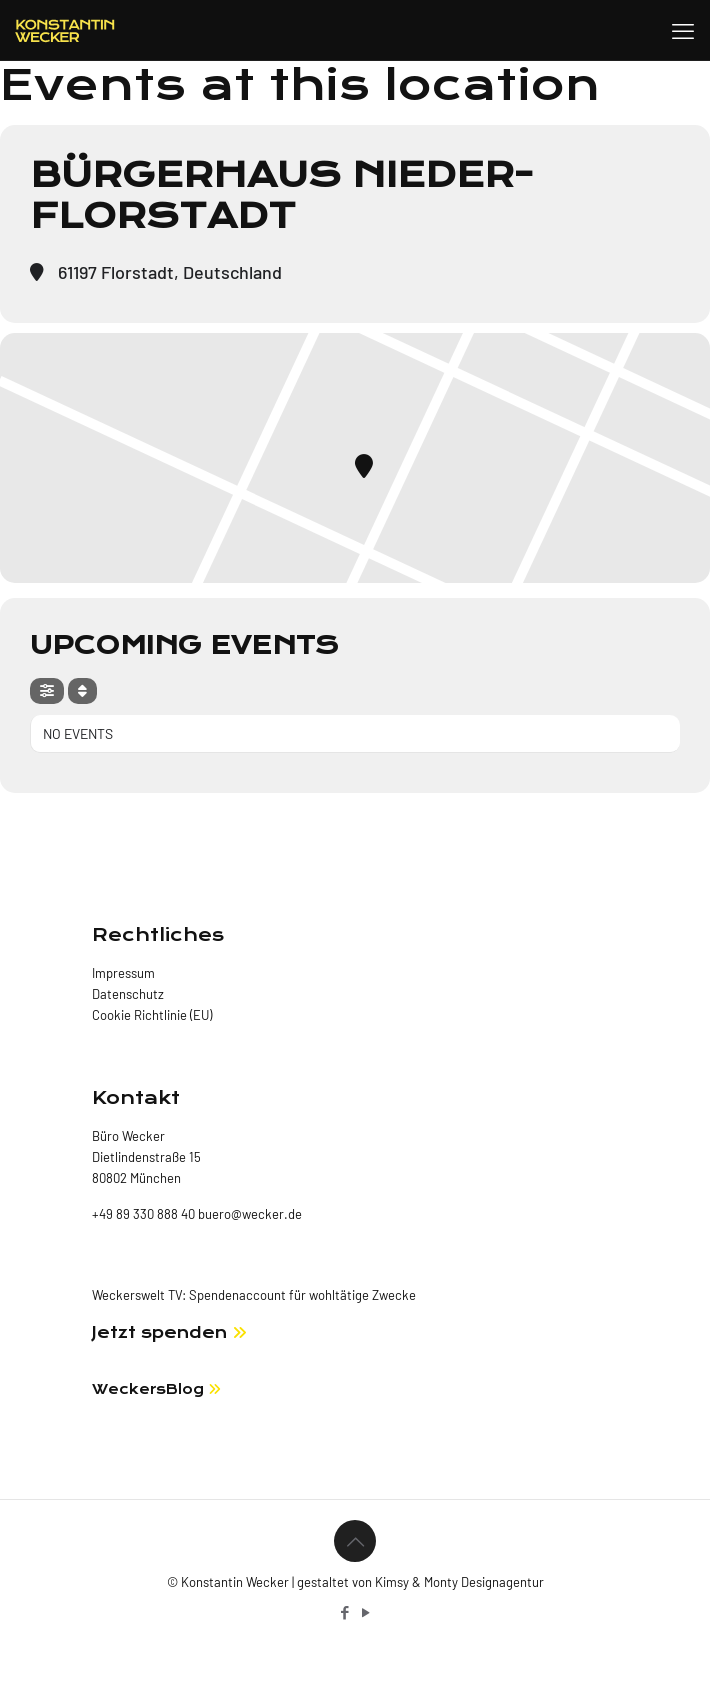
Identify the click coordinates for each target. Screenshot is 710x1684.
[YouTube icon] (365, 1612)
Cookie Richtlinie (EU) (152, 1015)
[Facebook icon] (344, 1612)
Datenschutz (128, 994)
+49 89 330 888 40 (143, 1214)
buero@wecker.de (248, 1214)
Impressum (123, 973)
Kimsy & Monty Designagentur (459, 1582)
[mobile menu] (683, 30)
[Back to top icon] (355, 1541)
